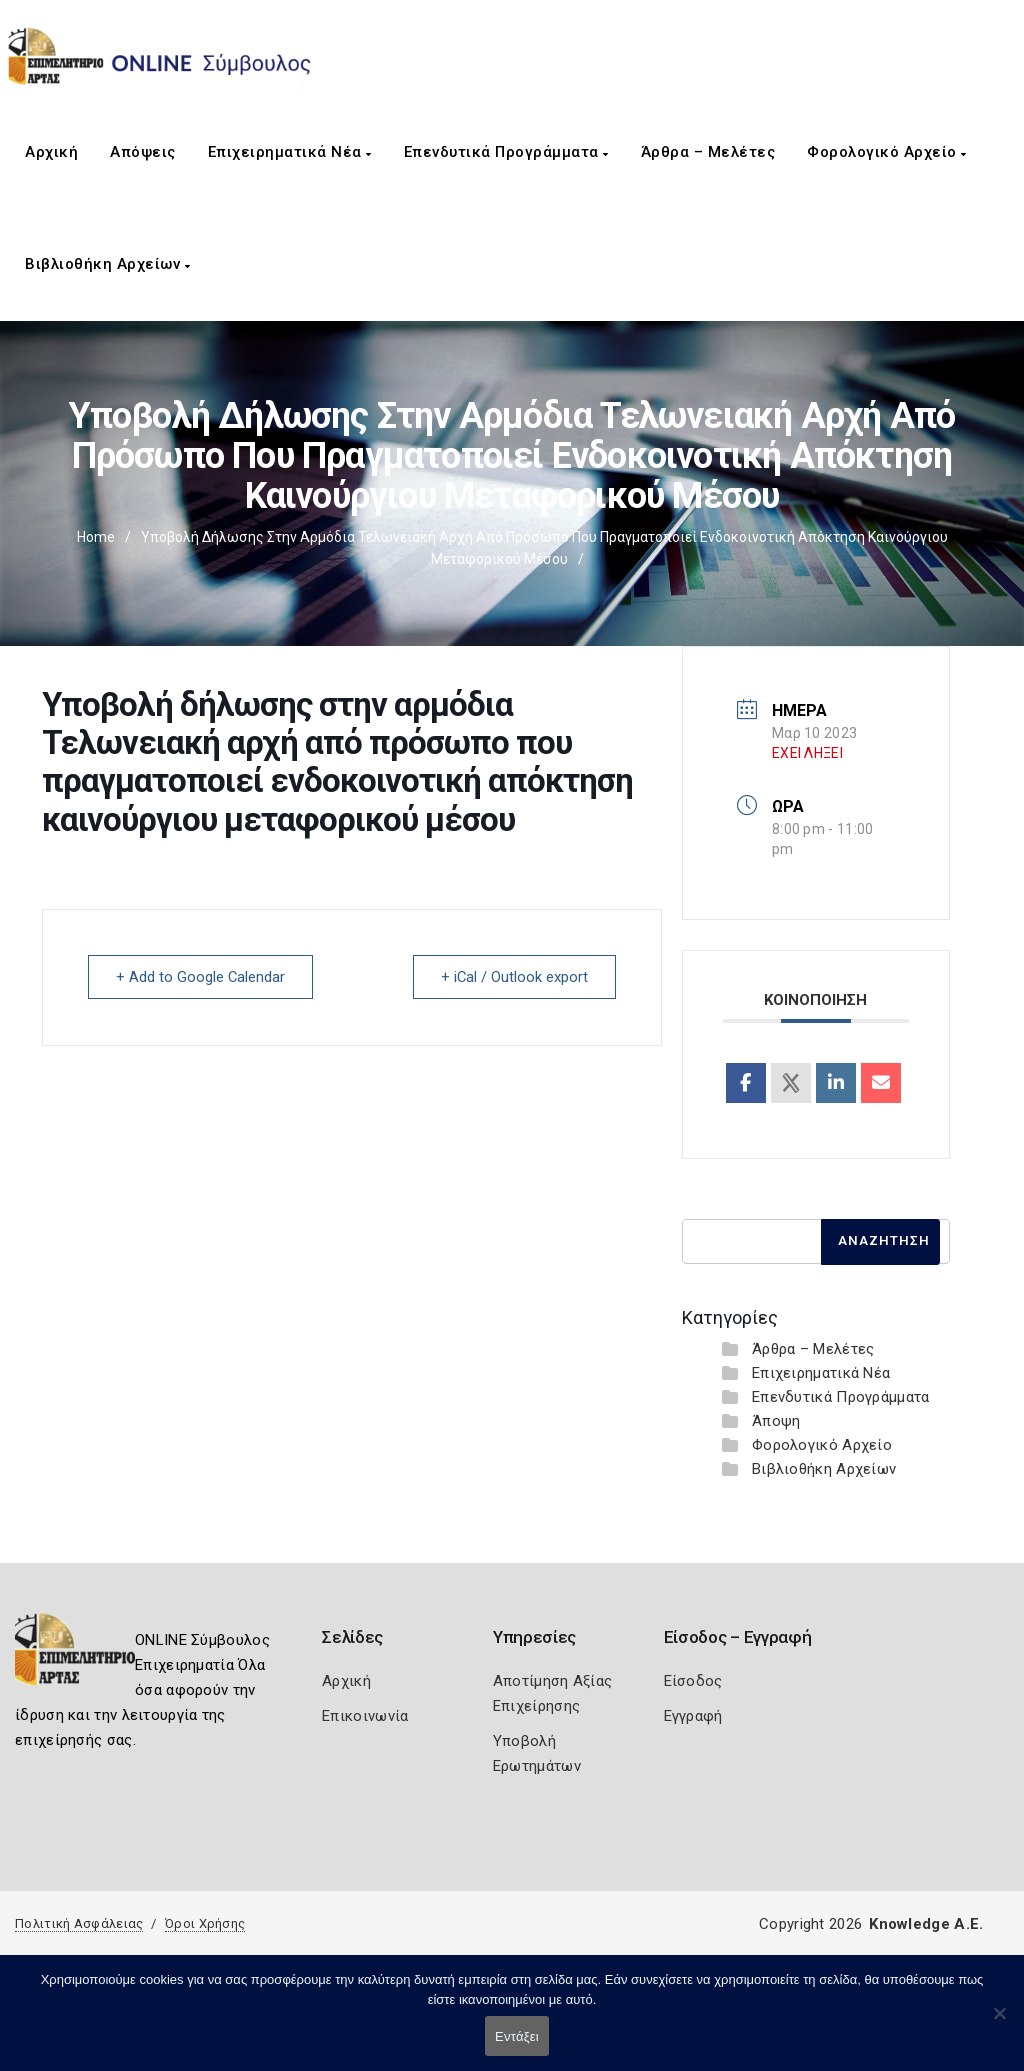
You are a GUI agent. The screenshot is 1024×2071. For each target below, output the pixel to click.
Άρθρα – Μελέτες (708, 152)
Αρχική (51, 152)
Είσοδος (693, 1681)
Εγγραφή (693, 1716)
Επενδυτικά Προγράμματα (506, 152)
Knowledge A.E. (926, 1924)
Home (96, 537)
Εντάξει (517, 2036)
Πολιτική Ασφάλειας (79, 1923)
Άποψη (776, 1421)
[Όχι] (999, 2023)
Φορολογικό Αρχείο (887, 152)
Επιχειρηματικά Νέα (290, 152)
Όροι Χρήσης (205, 1923)
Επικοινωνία (365, 1716)
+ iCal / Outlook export (513, 977)
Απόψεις (143, 152)
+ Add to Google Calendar (202, 977)
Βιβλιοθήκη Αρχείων (107, 264)
